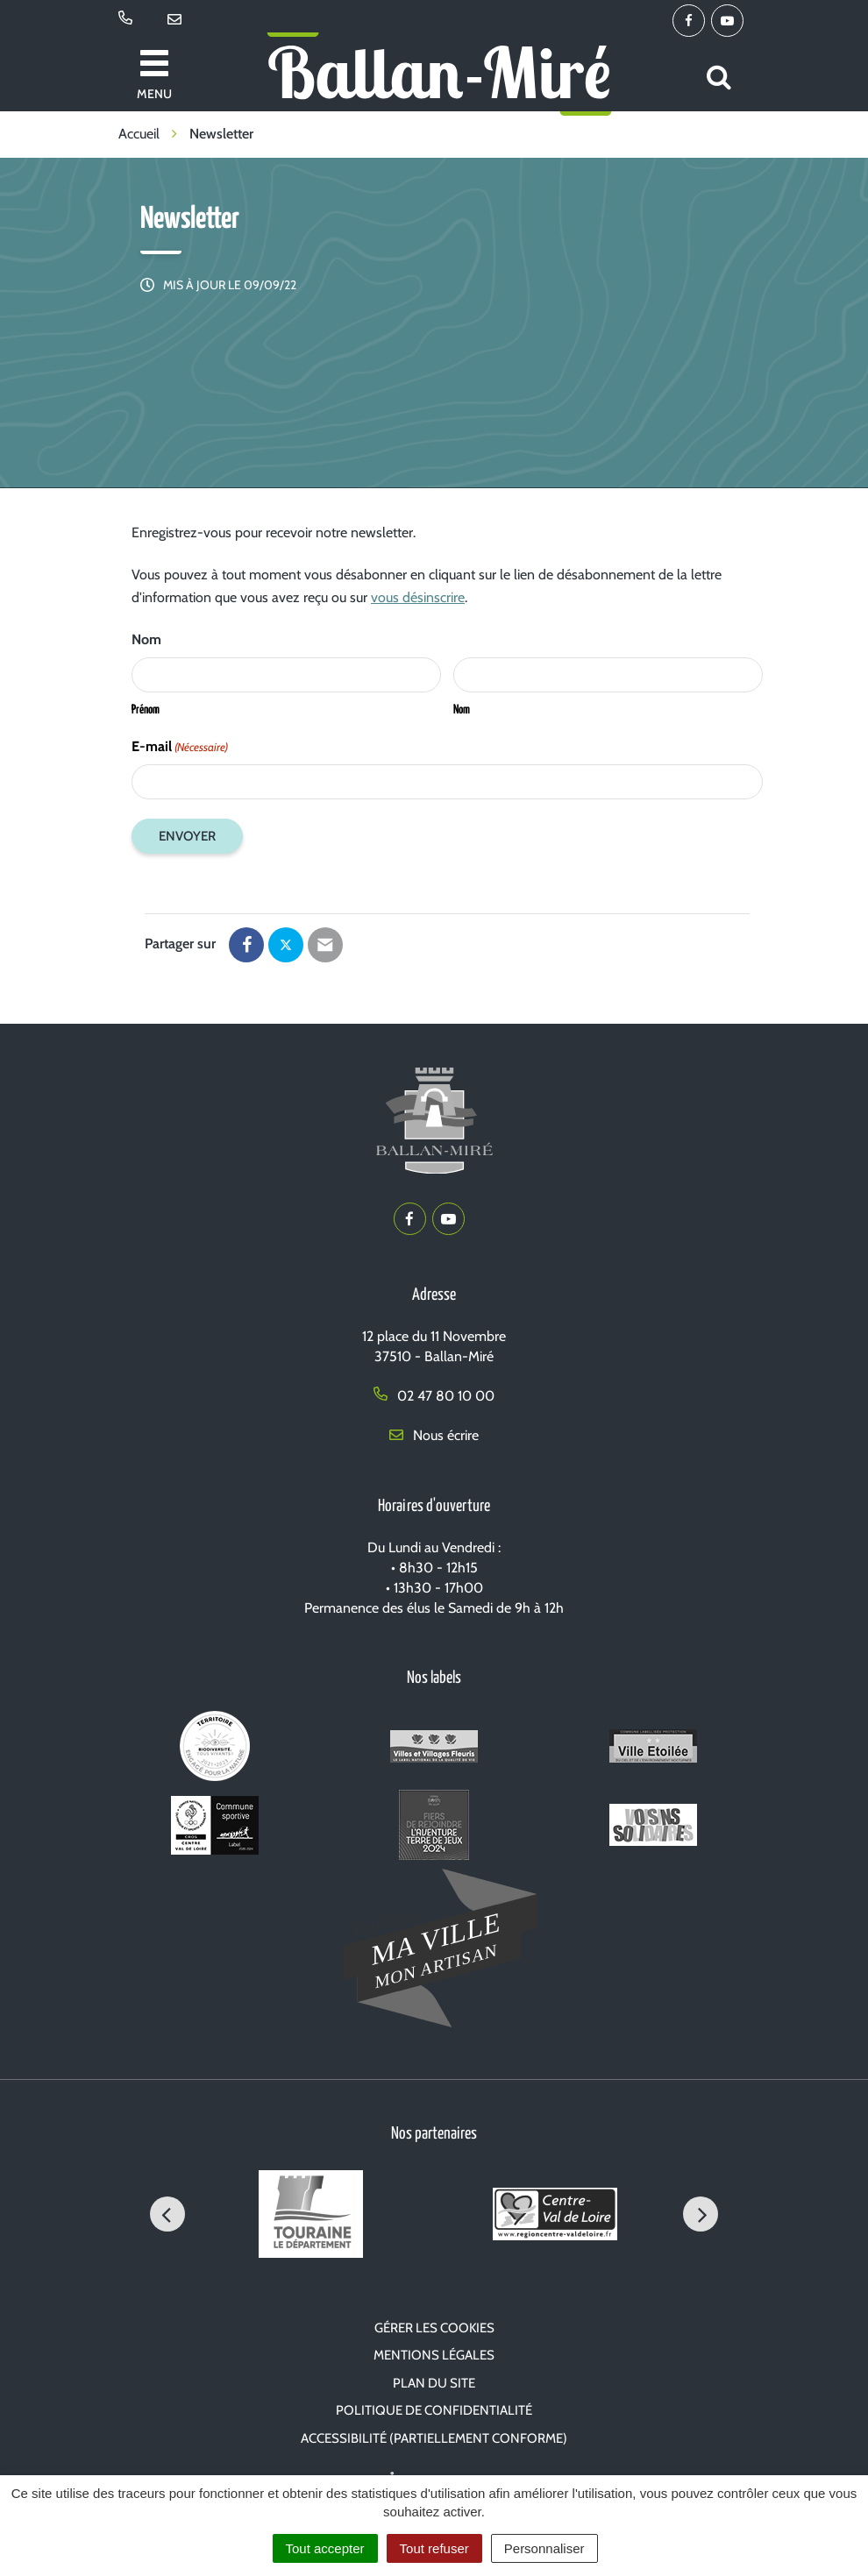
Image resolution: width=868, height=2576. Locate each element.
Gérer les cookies (434, 2328)
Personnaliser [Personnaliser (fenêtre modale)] (544, 2548)
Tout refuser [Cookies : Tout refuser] (434, 2548)
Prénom (146, 710)
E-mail (180, 747)
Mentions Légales (434, 2355)
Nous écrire (434, 1435)
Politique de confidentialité (434, 2410)
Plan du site (434, 2383)
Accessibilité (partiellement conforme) (434, 2438)
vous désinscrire (418, 597)
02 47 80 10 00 (434, 1395)
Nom (461, 710)
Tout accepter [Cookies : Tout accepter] (325, 2548)
